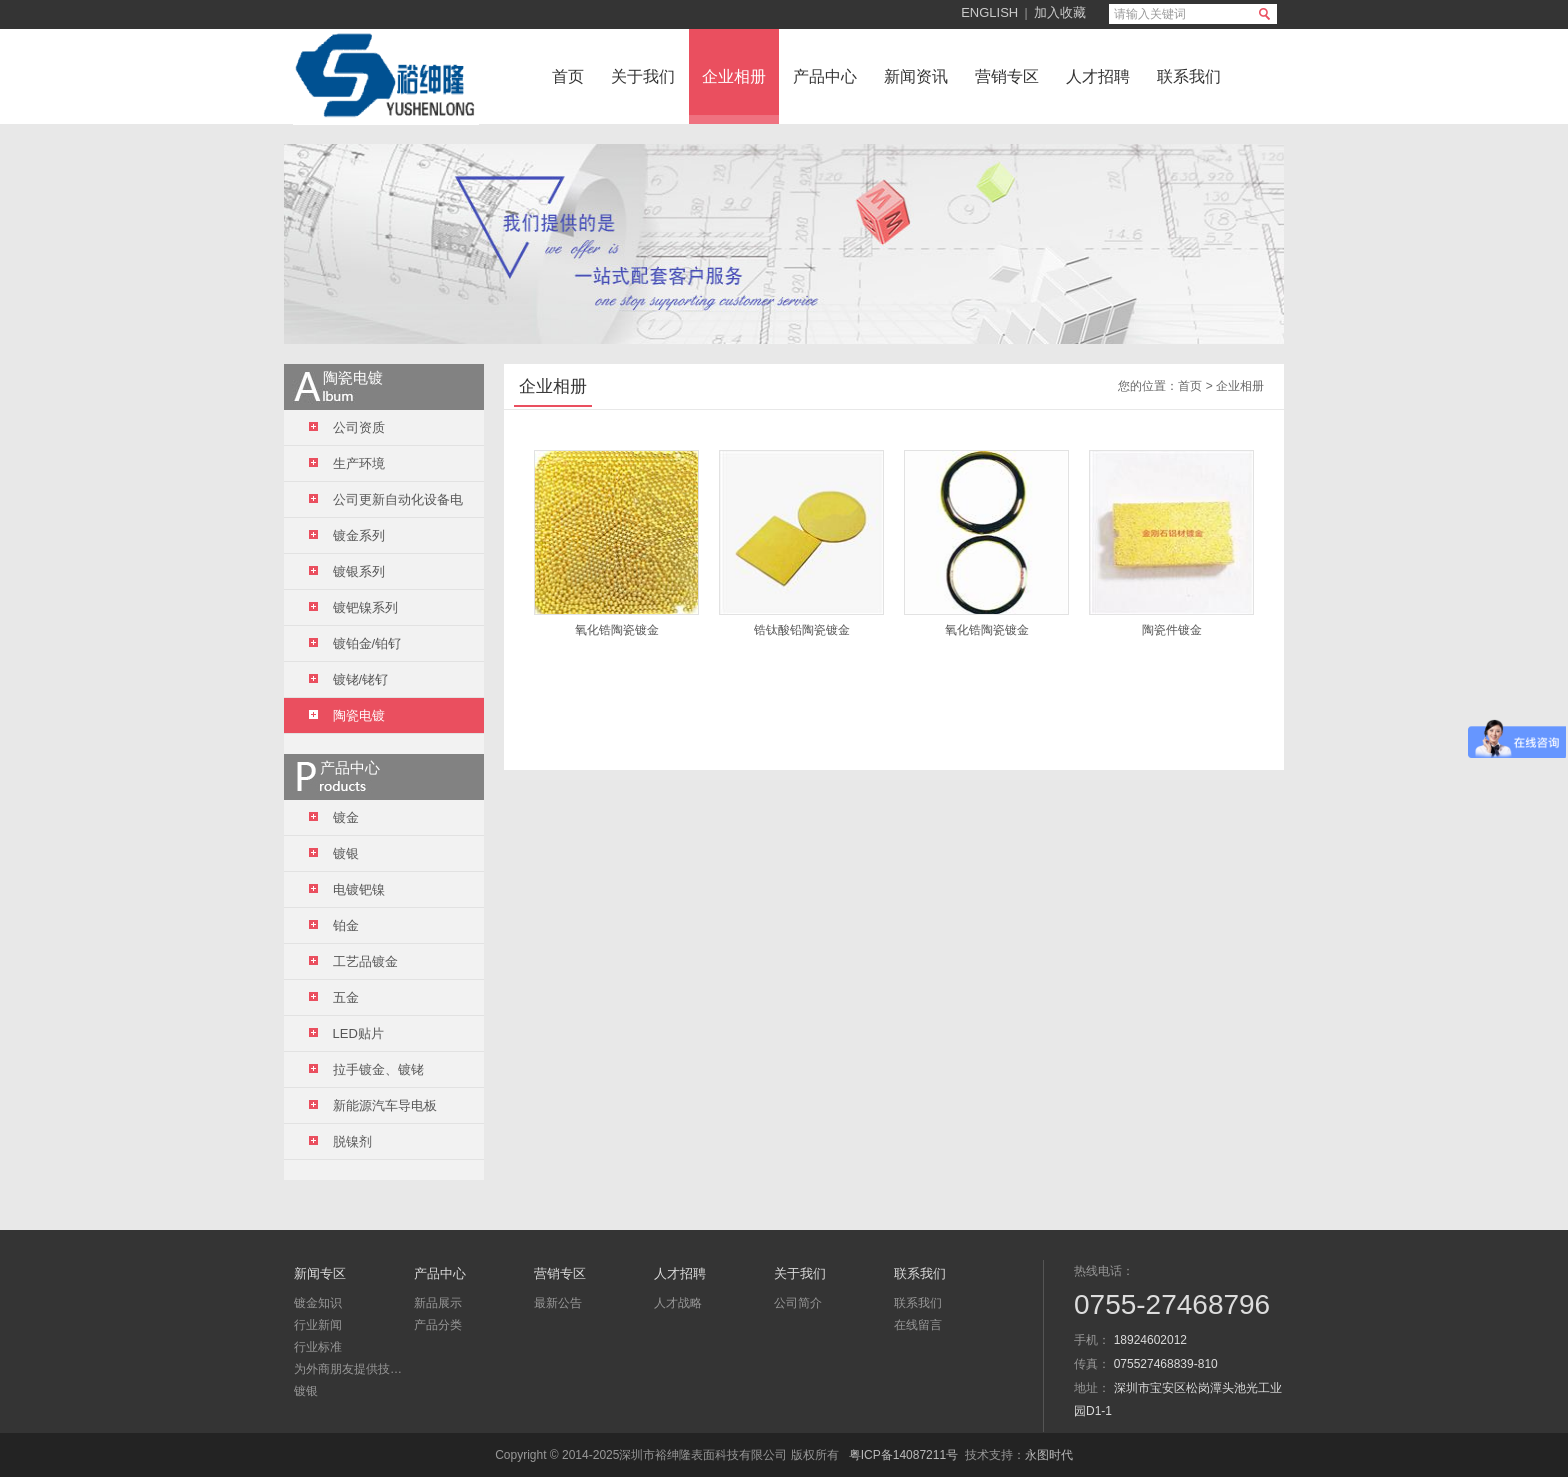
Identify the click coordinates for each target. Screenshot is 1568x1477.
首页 (568, 76)
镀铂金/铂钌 (355, 643)
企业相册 (734, 76)
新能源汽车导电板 (373, 1105)
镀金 (334, 817)
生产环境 (347, 463)
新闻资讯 (916, 76)
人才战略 (678, 1303)
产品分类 (438, 1325)
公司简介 (798, 1303)
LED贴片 (346, 1033)
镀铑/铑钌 (348, 679)
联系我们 (1189, 76)
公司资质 (347, 427)
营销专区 (1007, 76)
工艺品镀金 (353, 961)
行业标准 (318, 1347)
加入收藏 (1060, 12)
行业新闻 (318, 1325)
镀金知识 (318, 1303)
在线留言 (918, 1325)
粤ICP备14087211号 (903, 1455)
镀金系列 (347, 535)
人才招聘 (1098, 76)
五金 (334, 997)
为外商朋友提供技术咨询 (349, 1369)
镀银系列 (347, 571)
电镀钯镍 (347, 889)
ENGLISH (989, 12)
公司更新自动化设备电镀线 (386, 504)
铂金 (334, 925)
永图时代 (1049, 1455)
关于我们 (643, 76)
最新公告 (558, 1303)
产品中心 (825, 76)
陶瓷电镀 (347, 715)
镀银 (334, 853)
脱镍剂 (340, 1141)
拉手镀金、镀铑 (366, 1069)
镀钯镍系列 (353, 607)
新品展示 (438, 1303)
